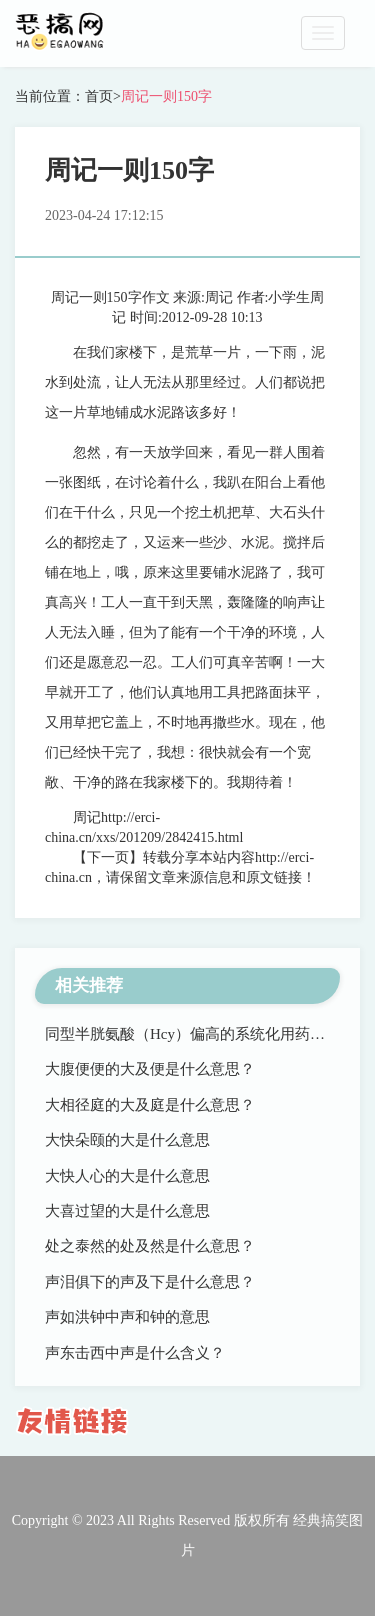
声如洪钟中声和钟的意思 (127, 1317)
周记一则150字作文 (110, 297)
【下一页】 (108, 857)
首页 (99, 96)
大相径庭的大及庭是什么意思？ (150, 1105)
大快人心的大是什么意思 (127, 1176)
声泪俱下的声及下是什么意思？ (150, 1282)
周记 (219, 297)
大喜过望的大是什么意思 (127, 1211)
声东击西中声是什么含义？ (135, 1353)
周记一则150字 (166, 96)
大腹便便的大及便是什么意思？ (150, 1069)
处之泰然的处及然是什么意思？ (150, 1246)
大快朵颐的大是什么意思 (127, 1140)
